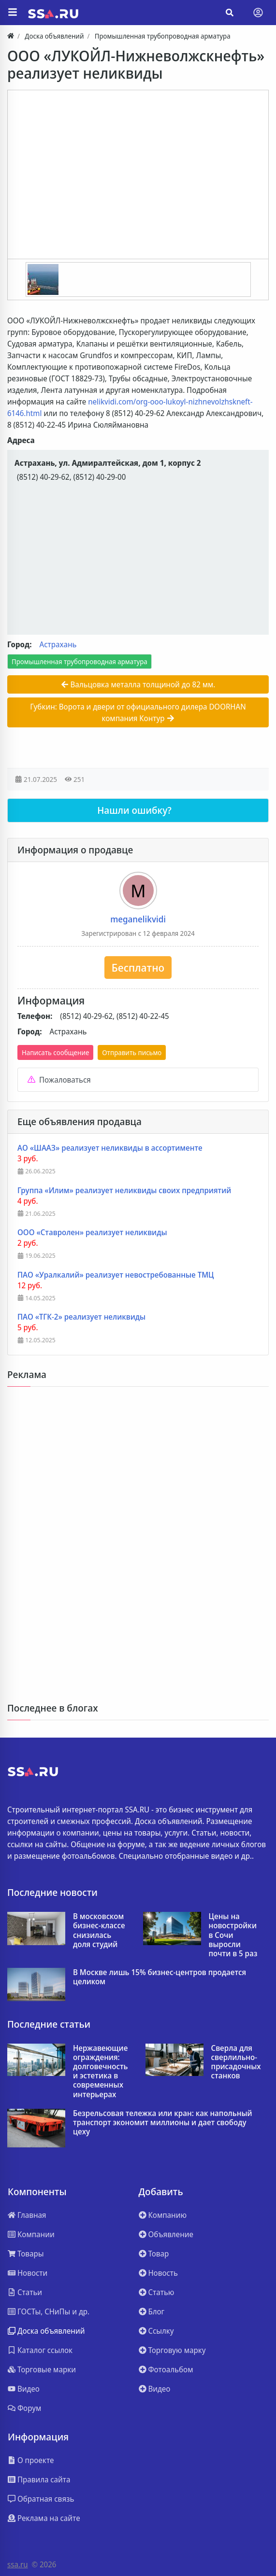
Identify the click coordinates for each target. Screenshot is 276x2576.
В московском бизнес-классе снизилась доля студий (99, 1930)
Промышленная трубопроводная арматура (79, 661)
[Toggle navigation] (258, 12)
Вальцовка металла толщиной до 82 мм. (138, 684)
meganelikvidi (138, 919)
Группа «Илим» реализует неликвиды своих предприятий (124, 1190)
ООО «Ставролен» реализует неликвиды (92, 1232)
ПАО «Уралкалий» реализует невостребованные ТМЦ (115, 1275)
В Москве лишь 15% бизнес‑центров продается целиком (159, 1977)
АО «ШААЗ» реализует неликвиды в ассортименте (110, 1148)
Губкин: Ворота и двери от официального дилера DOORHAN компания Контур (138, 712)
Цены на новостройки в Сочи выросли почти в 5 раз (233, 1935)
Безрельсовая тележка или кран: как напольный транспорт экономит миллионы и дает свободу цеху (162, 2123)
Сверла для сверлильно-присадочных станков (236, 2062)
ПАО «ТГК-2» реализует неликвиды (81, 1317)
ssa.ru (17, 2564)
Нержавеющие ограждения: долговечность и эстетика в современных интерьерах (100, 2071)
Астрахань (58, 644)
